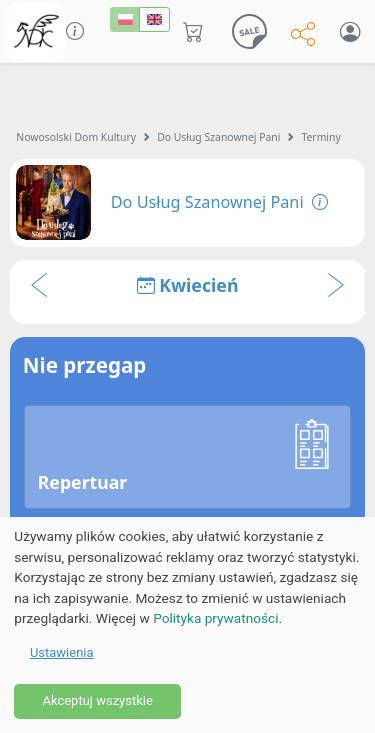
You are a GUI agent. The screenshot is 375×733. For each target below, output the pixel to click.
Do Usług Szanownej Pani (218, 137)
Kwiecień (188, 285)
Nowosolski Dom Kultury (76, 137)
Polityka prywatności (215, 618)
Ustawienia (62, 652)
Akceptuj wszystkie (97, 700)
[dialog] (187, 625)
